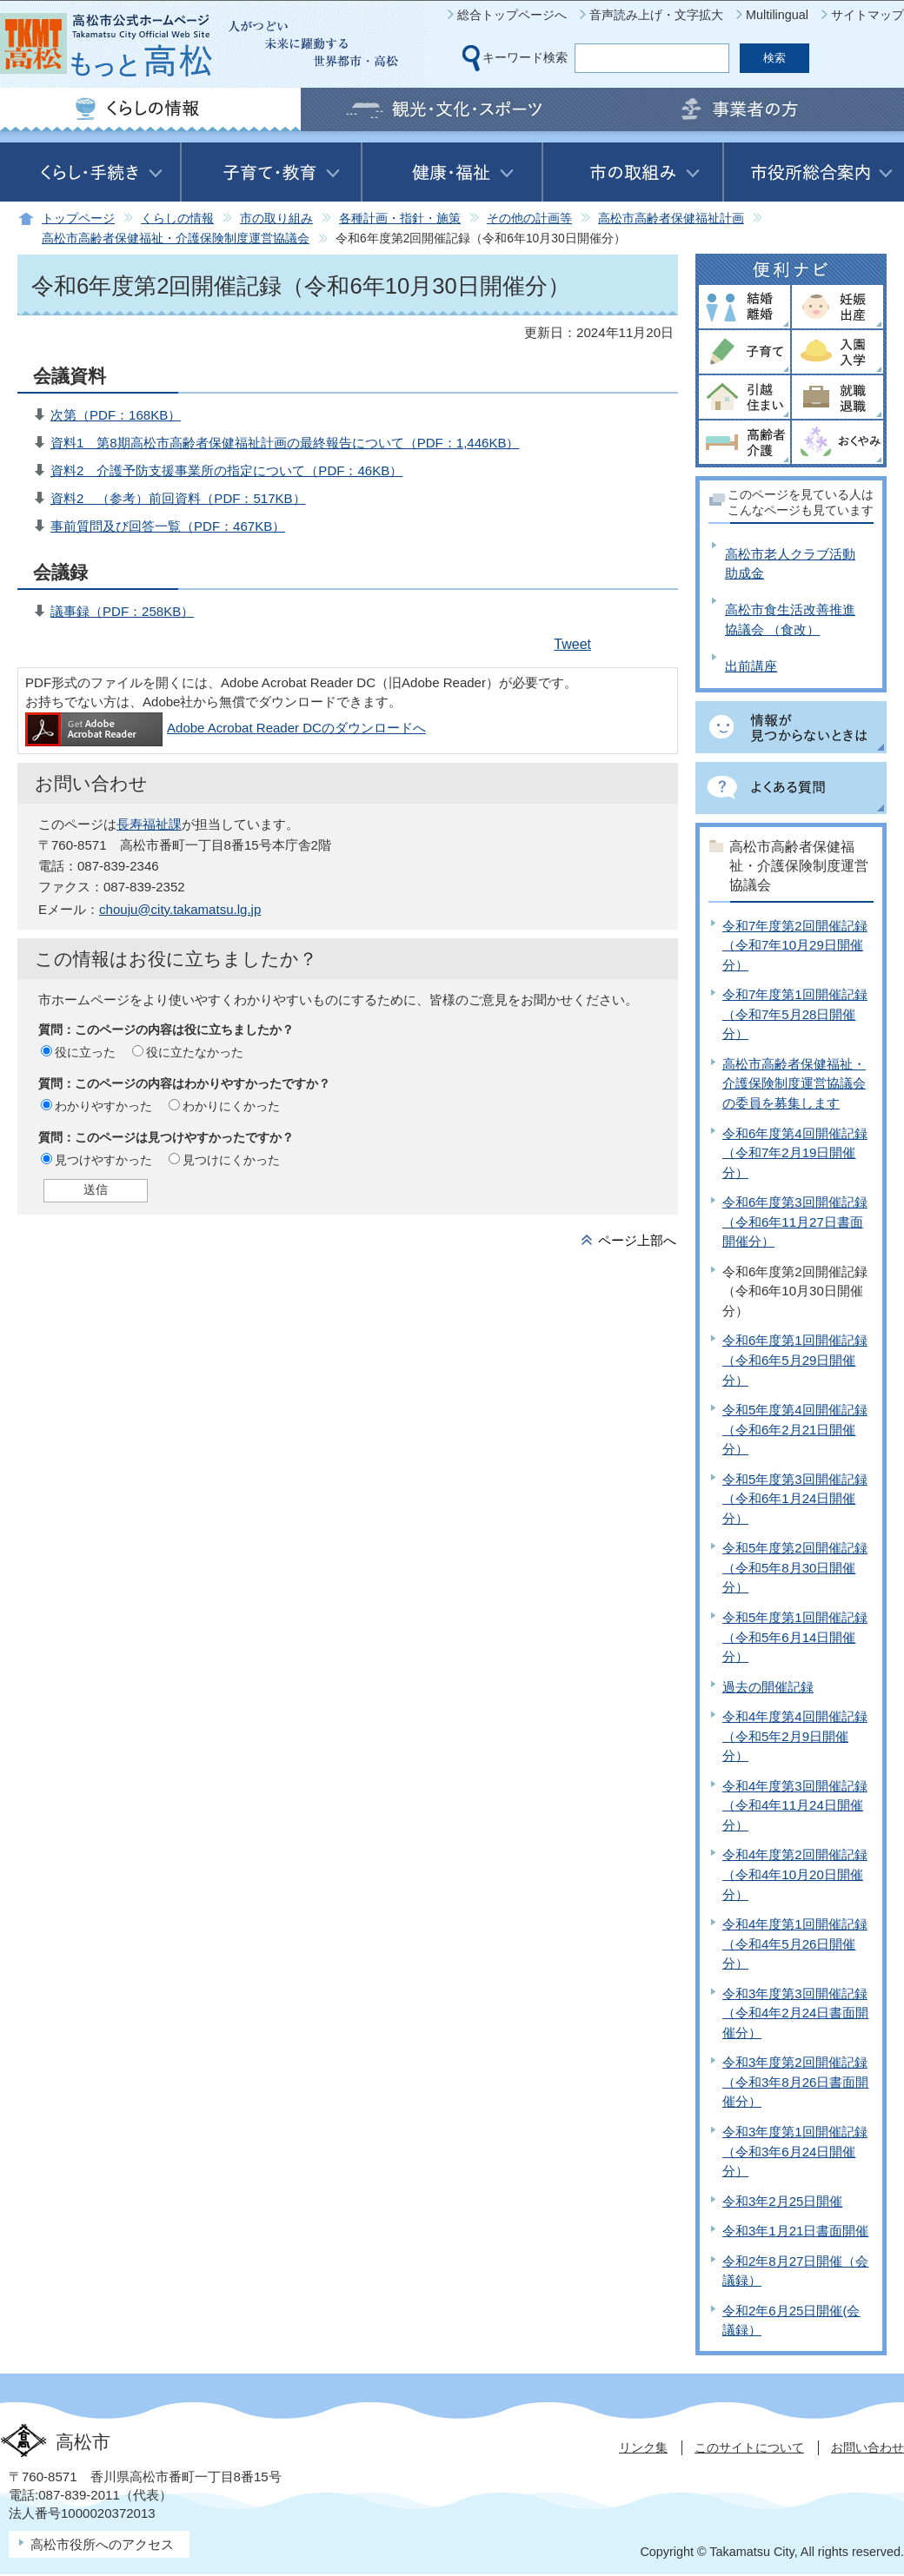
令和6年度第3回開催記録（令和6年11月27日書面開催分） (794, 1221)
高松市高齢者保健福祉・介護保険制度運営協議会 (175, 238)
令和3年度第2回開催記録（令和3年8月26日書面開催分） (795, 2082)
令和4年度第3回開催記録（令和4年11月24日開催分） (794, 1805)
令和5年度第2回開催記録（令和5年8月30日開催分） (794, 1567)
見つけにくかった (231, 1160)
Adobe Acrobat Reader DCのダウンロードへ (225, 727)
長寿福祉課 (149, 824)
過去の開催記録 (768, 1686)
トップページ (78, 218)
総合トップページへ (512, 15)
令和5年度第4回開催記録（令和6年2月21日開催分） (794, 1429)
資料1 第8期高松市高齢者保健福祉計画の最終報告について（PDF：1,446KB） (284, 442)
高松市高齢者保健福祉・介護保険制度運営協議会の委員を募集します (794, 1083)
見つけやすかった (103, 1160)
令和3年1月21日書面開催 (795, 2230)
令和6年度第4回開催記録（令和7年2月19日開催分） (794, 1153)
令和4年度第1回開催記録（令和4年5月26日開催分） (794, 1943)
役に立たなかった (194, 1052)
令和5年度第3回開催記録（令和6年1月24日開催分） (794, 1499)
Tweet (572, 644)
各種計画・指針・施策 (400, 218)
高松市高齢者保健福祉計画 (671, 218)
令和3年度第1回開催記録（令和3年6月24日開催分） (794, 2151)
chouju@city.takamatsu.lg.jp (180, 909)
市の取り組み (276, 218)
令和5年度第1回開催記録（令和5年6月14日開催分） (794, 1637)
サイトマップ (867, 15)
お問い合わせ (867, 2447)
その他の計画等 (529, 218)
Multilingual (777, 15)
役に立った (85, 1052)
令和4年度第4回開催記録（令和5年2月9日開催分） (794, 1736)
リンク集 (643, 2447)
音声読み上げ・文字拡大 (656, 15)
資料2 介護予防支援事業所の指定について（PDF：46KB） (226, 470)
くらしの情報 (177, 218)
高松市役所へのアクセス (102, 2544)
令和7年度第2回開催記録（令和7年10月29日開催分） (794, 945)
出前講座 (751, 666)
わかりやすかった (103, 1106)
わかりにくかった (231, 1106)
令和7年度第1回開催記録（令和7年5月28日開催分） (794, 1014)
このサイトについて (749, 2447)
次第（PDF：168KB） (115, 414)
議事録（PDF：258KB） (122, 611)
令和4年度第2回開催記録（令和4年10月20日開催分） (794, 1874)
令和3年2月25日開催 (782, 2201)
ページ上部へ (637, 1240)
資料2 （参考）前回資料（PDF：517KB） (178, 498)
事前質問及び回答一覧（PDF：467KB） (167, 526)
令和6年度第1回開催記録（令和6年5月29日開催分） (794, 1360)
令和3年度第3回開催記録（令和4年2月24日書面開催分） (795, 2013)
